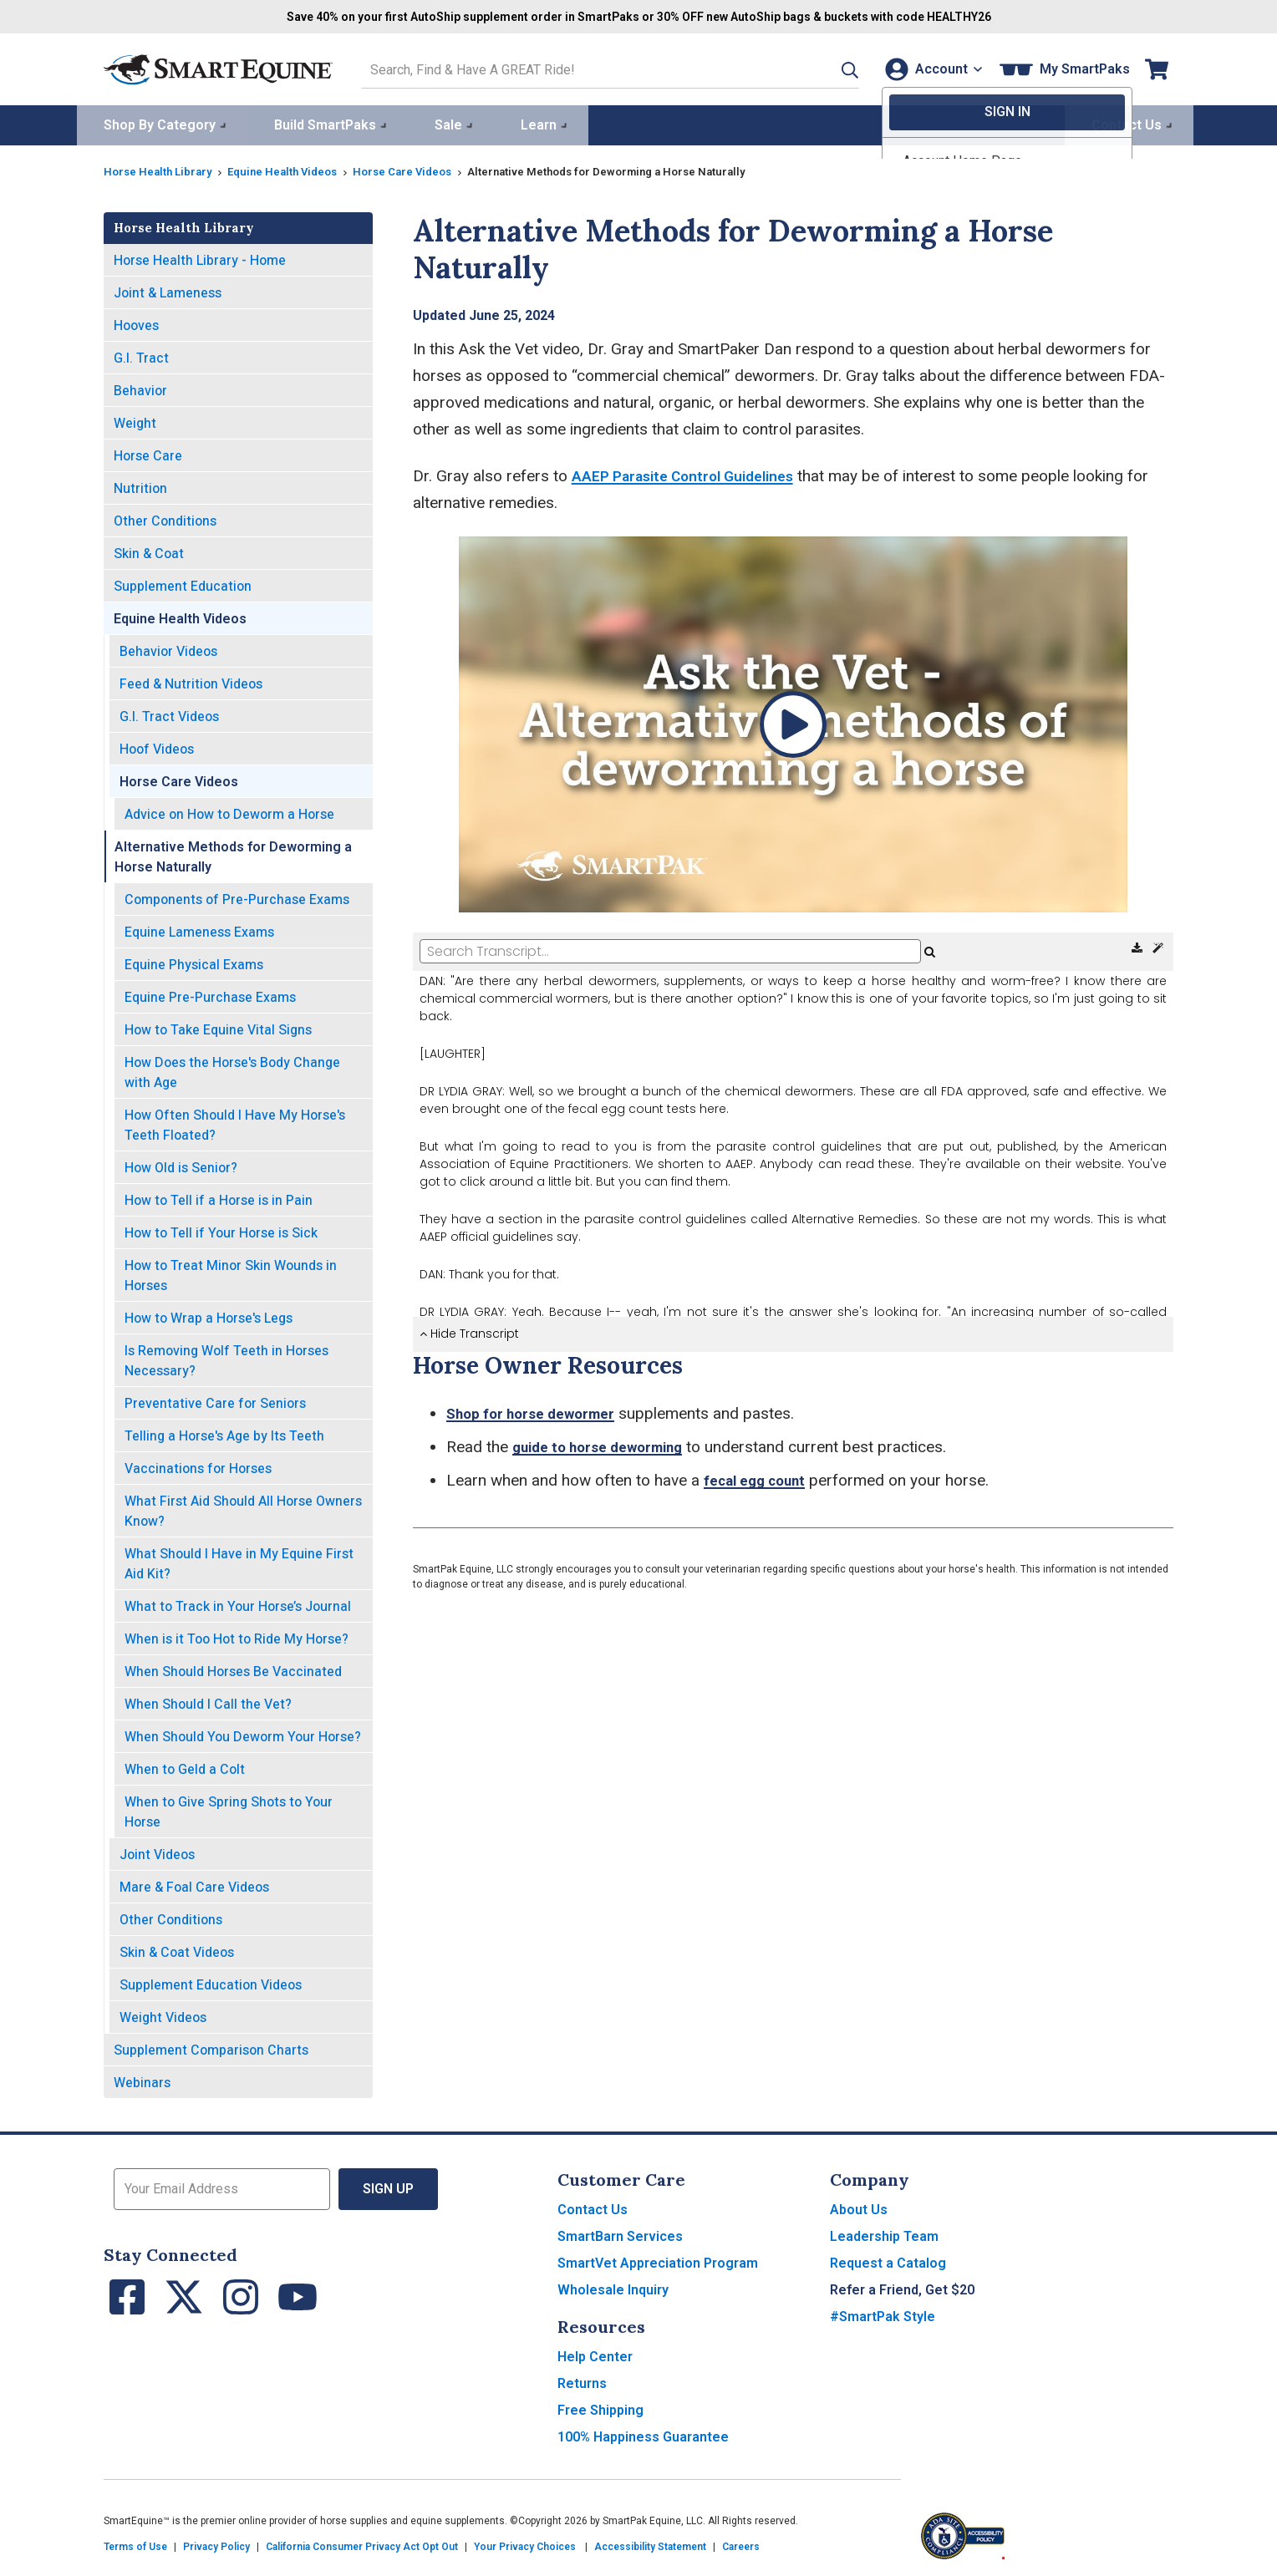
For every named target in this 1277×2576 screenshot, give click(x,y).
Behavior (140, 388)
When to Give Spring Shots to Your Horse (229, 1809)
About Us (859, 2207)
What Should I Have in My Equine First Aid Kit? (239, 1561)
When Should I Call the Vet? (208, 1702)
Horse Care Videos (420, 168)
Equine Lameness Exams (199, 929)
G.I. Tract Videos (169, 714)
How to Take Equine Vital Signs (218, 1027)
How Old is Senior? (181, 1165)
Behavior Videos (168, 649)
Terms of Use (135, 2544)
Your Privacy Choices (525, 2544)
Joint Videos (157, 1852)
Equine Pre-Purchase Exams (210, 995)
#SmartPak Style (882, 2314)
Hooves (136, 323)
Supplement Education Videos (211, 1982)
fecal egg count (761, 1477)
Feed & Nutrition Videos (191, 681)
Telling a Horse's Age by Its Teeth (224, 1433)
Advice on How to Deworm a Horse (229, 812)
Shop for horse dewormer (539, 1410)
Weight (135, 421)
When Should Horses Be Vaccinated (233, 1669)
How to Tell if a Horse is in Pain (219, 1198)
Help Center (595, 2354)
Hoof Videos (157, 747)
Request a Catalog (888, 2261)
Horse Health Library (161, 168)
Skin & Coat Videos (177, 1950)
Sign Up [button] (388, 2186)
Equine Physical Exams (194, 962)
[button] (828, 68)
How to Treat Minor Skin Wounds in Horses (231, 1273)
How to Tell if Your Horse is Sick (221, 1230)
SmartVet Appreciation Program (657, 2261)
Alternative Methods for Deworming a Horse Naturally (233, 854)
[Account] (930, 68)
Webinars (142, 2080)
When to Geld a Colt (185, 1767)
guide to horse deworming (608, 1444)
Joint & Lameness (167, 290)
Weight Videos (163, 2015)
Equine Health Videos (293, 168)
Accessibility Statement (650, 2544)
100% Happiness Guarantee (643, 2434)
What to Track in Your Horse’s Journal (238, 1604)
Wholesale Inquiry (613, 2287)
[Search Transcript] (670, 949)
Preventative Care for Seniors (215, 1401)
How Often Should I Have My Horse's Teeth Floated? (235, 1123)
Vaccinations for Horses (198, 1466)
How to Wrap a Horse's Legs (209, 1316)
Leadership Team (884, 2234)
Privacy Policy (216, 2544)
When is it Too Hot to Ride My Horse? (237, 1636)
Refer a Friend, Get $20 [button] (902, 2287)
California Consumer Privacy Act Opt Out (362, 2544)
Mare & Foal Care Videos (194, 1885)
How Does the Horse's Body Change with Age (232, 1070)
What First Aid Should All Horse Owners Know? (243, 1509)
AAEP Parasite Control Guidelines (693, 473)
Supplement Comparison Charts (211, 2047)
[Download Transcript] (1138, 945)
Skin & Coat (149, 551)
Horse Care (148, 453)
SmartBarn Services (620, 2234)
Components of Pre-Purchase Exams (237, 897)
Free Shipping (600, 2408)
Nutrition (140, 486)
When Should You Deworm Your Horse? (243, 1734)
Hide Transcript (469, 1331)
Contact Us (592, 2207)
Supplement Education (183, 584)
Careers (741, 2544)
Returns (582, 2381)
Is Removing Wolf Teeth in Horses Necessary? (226, 1358)
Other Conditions (165, 518)
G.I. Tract (141, 355)
